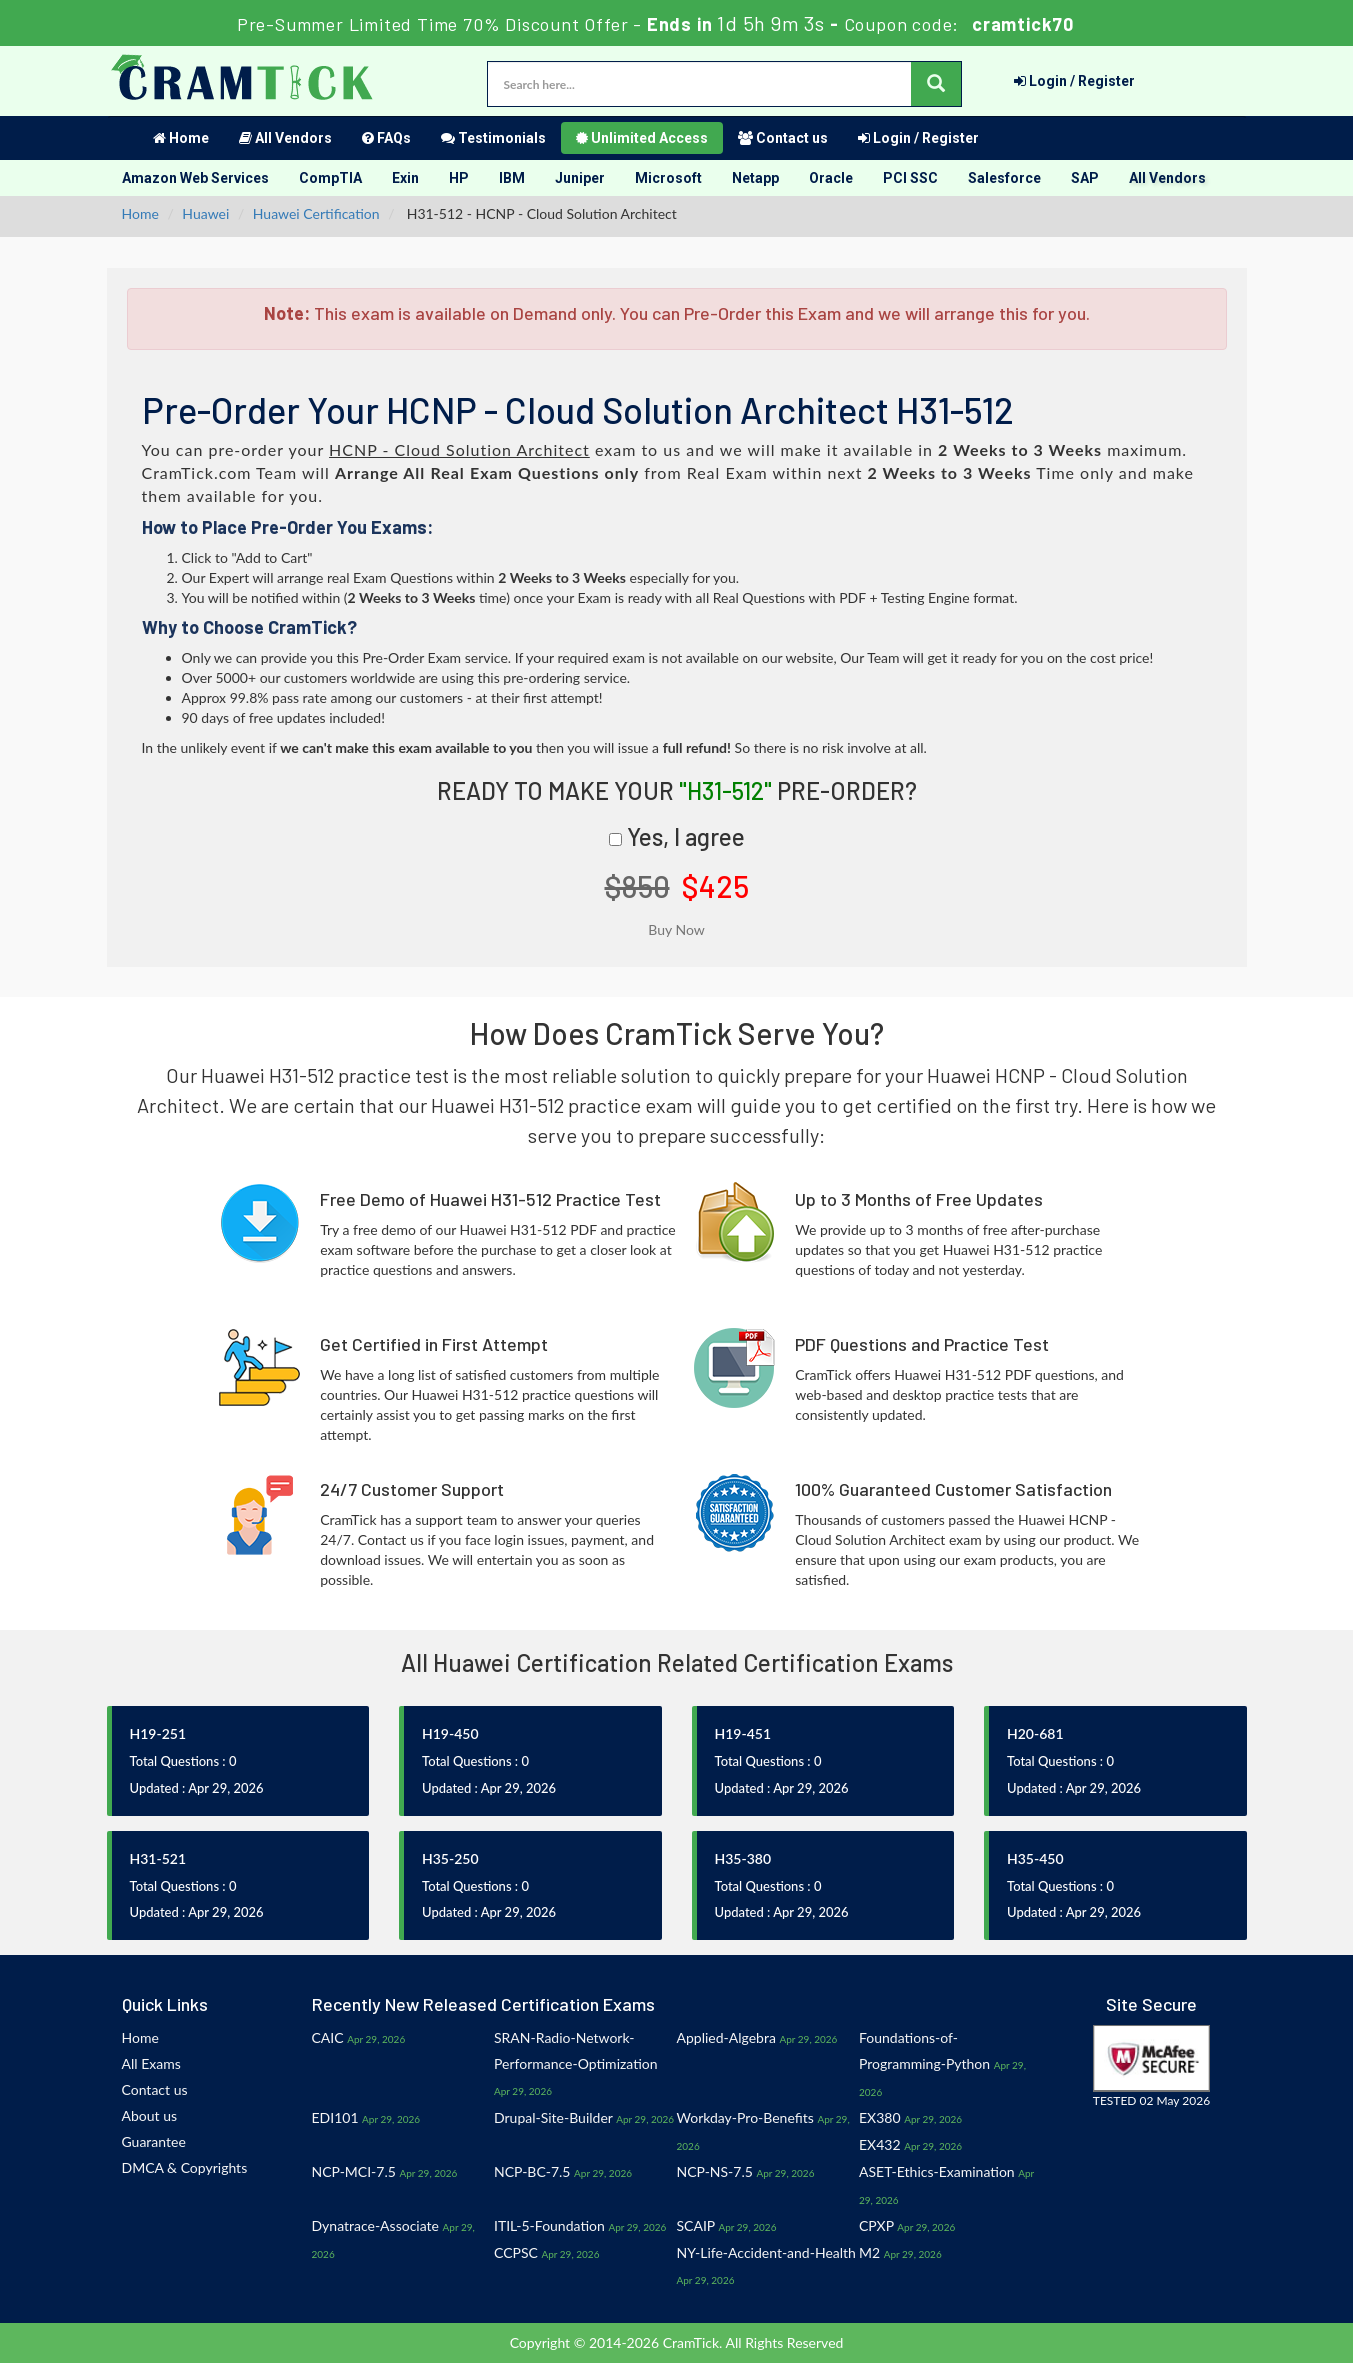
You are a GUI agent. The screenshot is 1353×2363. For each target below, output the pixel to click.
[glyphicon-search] (936, 84)
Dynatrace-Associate (375, 2225)
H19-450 (450, 1733)
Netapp (755, 178)
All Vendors (285, 138)
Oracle (831, 178)
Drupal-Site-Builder (553, 2117)
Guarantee (154, 2141)
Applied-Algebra (726, 2037)
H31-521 (158, 1858)
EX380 (880, 2117)
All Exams (151, 2063)
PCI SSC (910, 178)
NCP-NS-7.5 (715, 2171)
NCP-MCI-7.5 (354, 2171)
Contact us (783, 138)
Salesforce (1004, 178)
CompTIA (330, 178)
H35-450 (1035, 1858)
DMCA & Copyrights (185, 2167)
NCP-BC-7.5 (532, 2171)
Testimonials (493, 138)
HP (459, 178)
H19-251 (158, 1733)
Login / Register (1074, 81)
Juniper (580, 178)
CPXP (876, 2225)
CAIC (328, 2037)
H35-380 (743, 1858)
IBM (512, 178)
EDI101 (335, 2117)
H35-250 (450, 1858)
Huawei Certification (316, 213)
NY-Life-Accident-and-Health (766, 2252)
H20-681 (1035, 1733)
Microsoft (668, 178)
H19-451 (743, 1733)
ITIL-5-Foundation (549, 2225)
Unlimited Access (642, 138)
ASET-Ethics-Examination (937, 2171)
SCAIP (696, 2225)
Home (181, 138)
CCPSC (516, 2252)
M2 (869, 2252)
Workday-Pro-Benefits (745, 2117)
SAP (1085, 178)
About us (150, 2115)
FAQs (386, 138)
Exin (405, 178)
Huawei (205, 213)
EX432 (880, 2144)
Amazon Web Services (195, 178)
